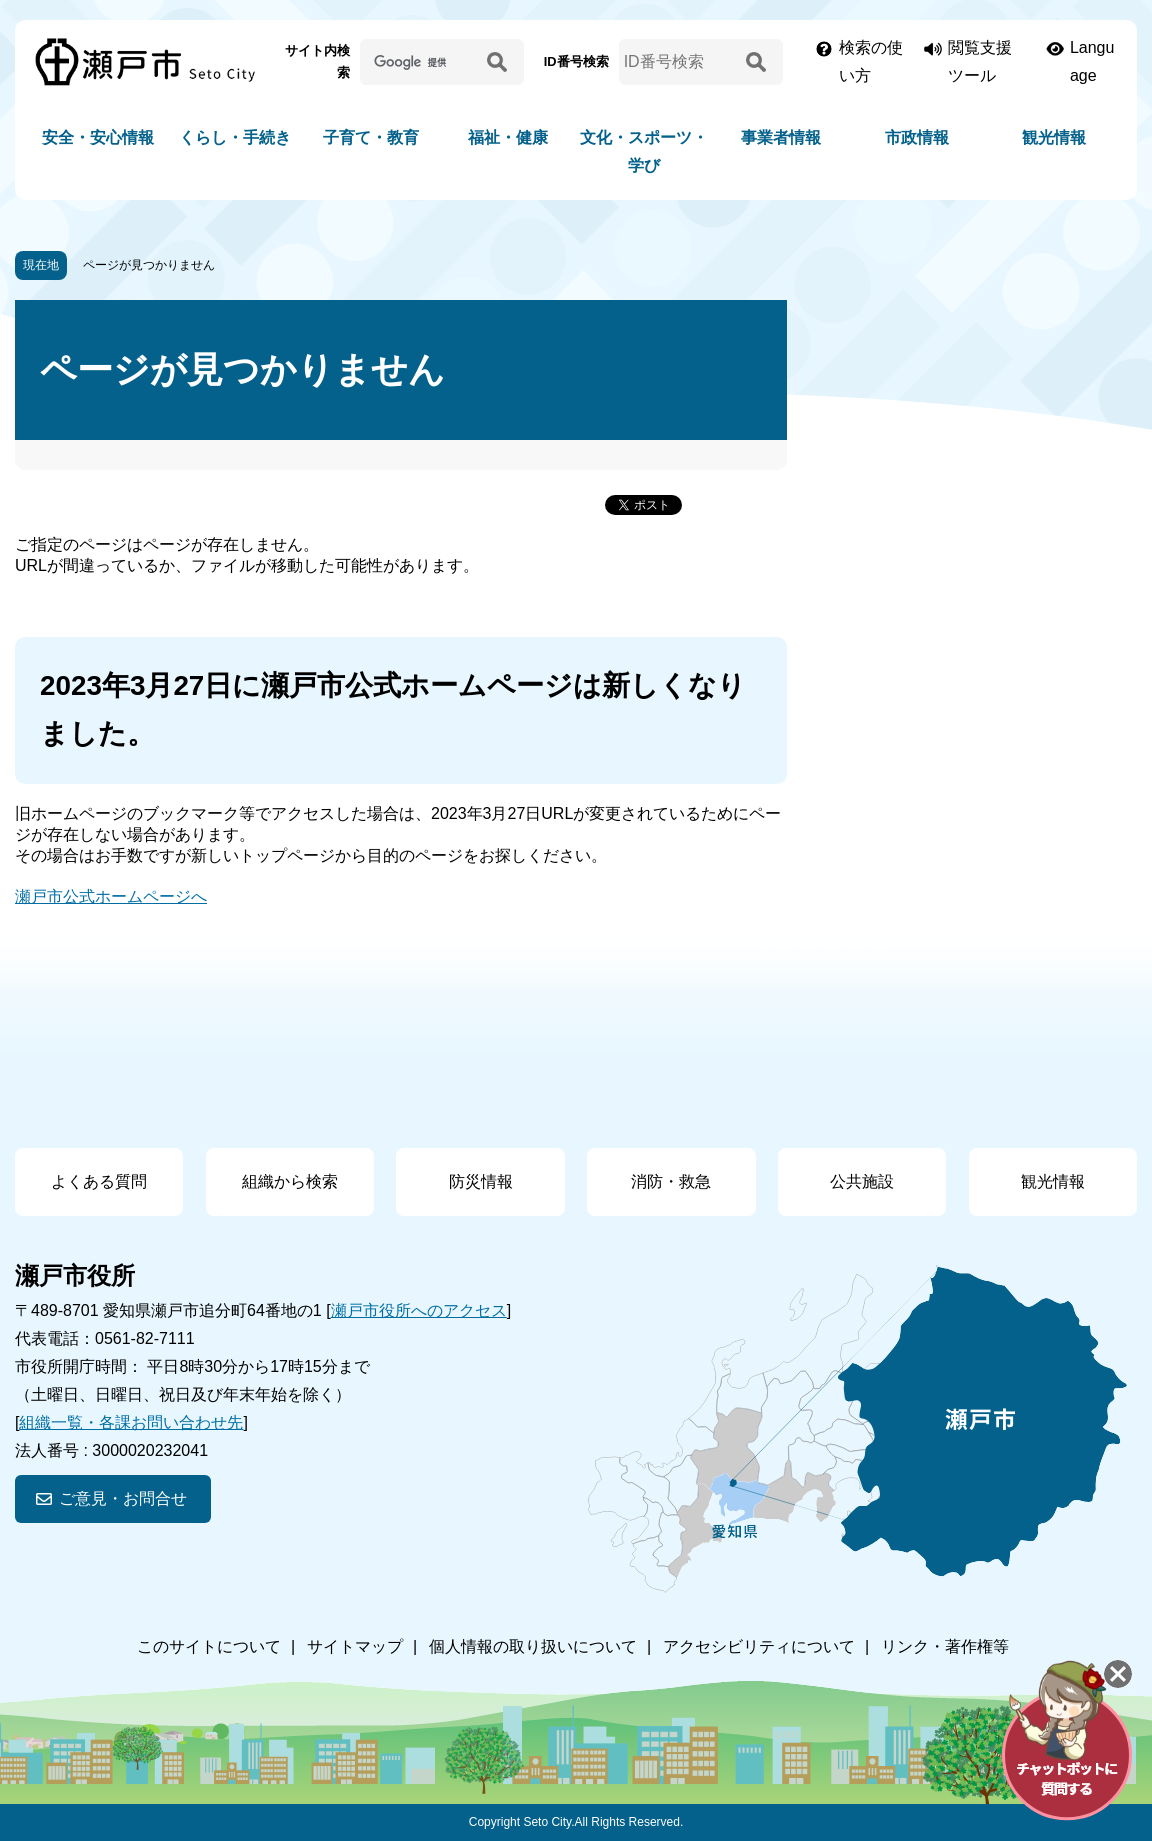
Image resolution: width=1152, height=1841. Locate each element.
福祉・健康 (508, 137)
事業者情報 (781, 137)
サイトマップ (355, 1646)
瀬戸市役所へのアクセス (419, 1310)
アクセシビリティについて (759, 1646)
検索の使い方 (871, 61)
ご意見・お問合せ (123, 1498)
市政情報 (917, 137)
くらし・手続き (235, 137)
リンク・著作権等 (945, 1646)
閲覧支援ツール (980, 61)
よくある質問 (99, 1181)
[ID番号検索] (679, 62)
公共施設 (862, 1181)
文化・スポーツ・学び (644, 151)
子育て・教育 (371, 137)
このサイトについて (209, 1646)
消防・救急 (671, 1181)
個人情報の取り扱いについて (533, 1646)
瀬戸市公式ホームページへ (111, 896)
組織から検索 (290, 1181)
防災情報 (481, 1181)
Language (1092, 61)
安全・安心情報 (98, 137)
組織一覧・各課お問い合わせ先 (131, 1422)
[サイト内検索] (420, 62)
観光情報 (1054, 137)
